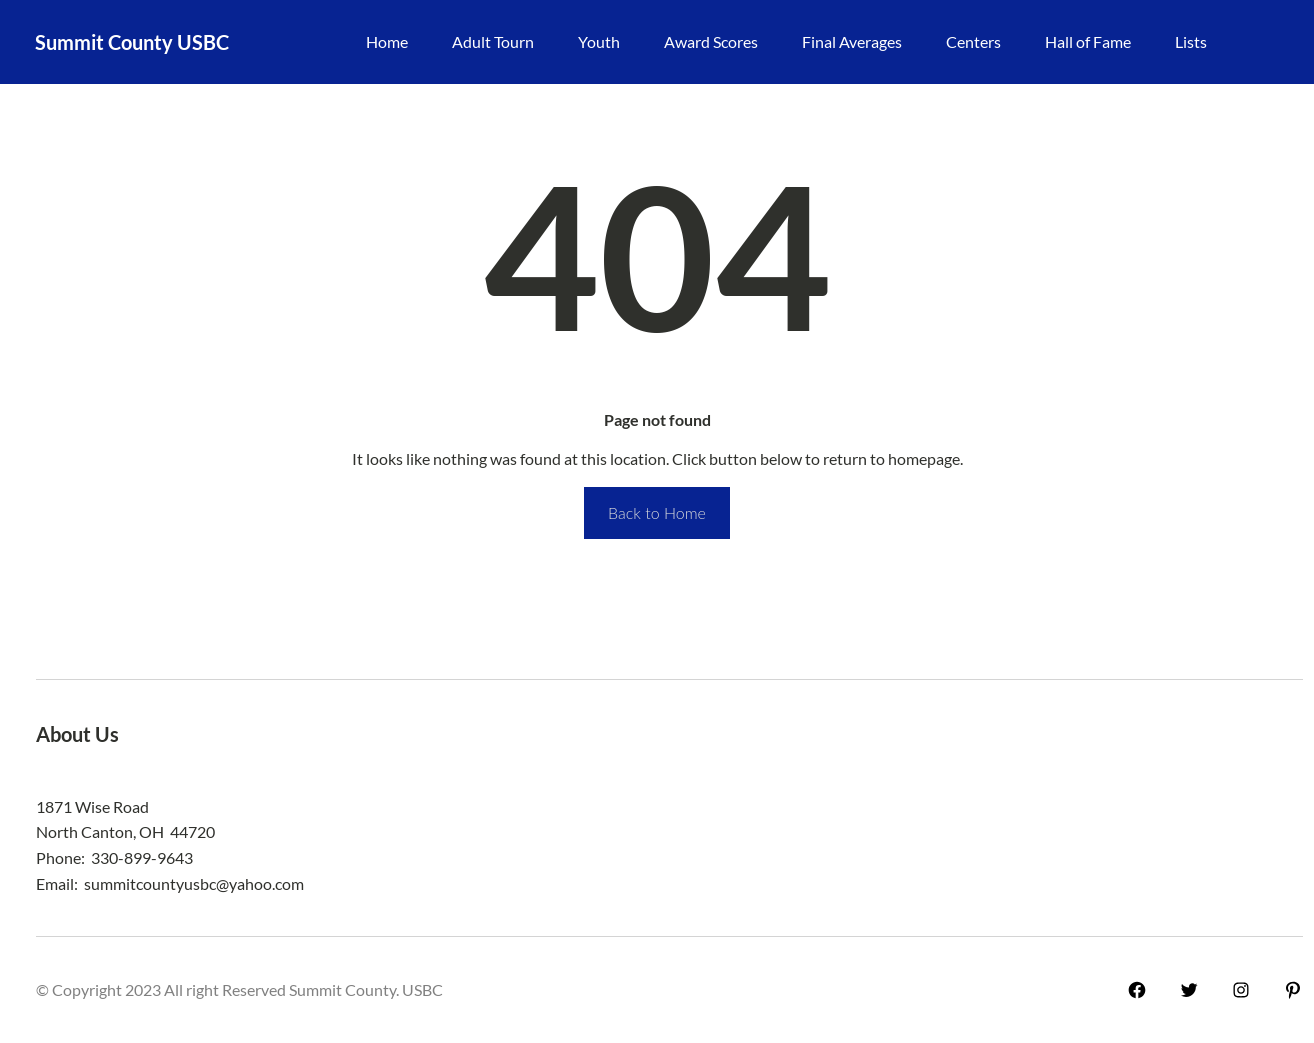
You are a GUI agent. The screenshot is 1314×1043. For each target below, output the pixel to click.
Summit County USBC (132, 42)
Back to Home (657, 512)
